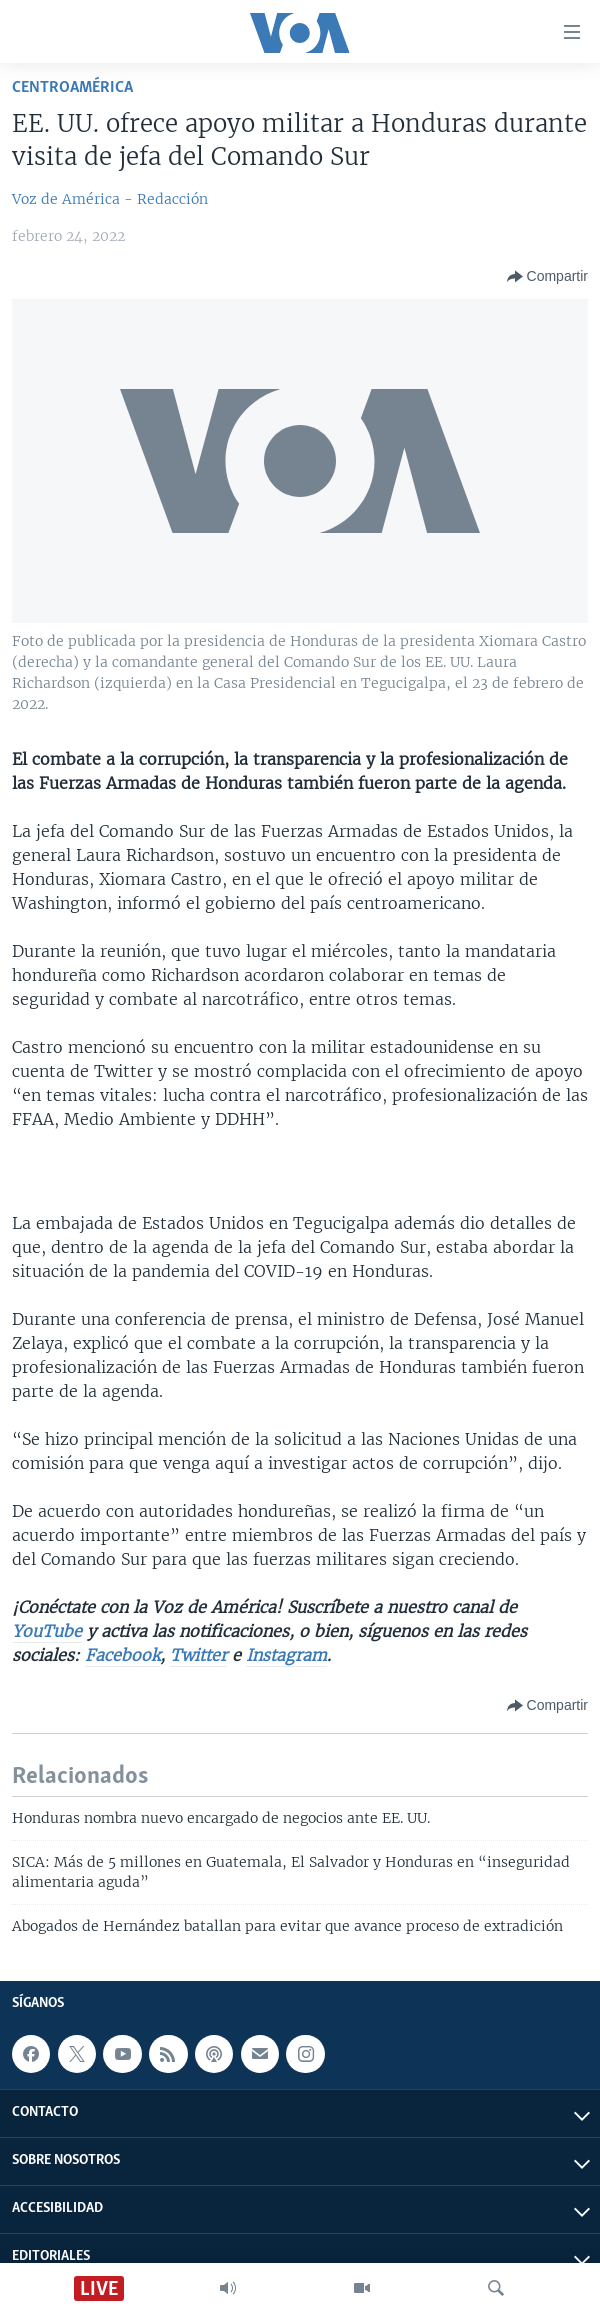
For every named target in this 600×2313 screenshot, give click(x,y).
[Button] (547, 277)
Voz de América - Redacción (110, 199)
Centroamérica (72, 87)
